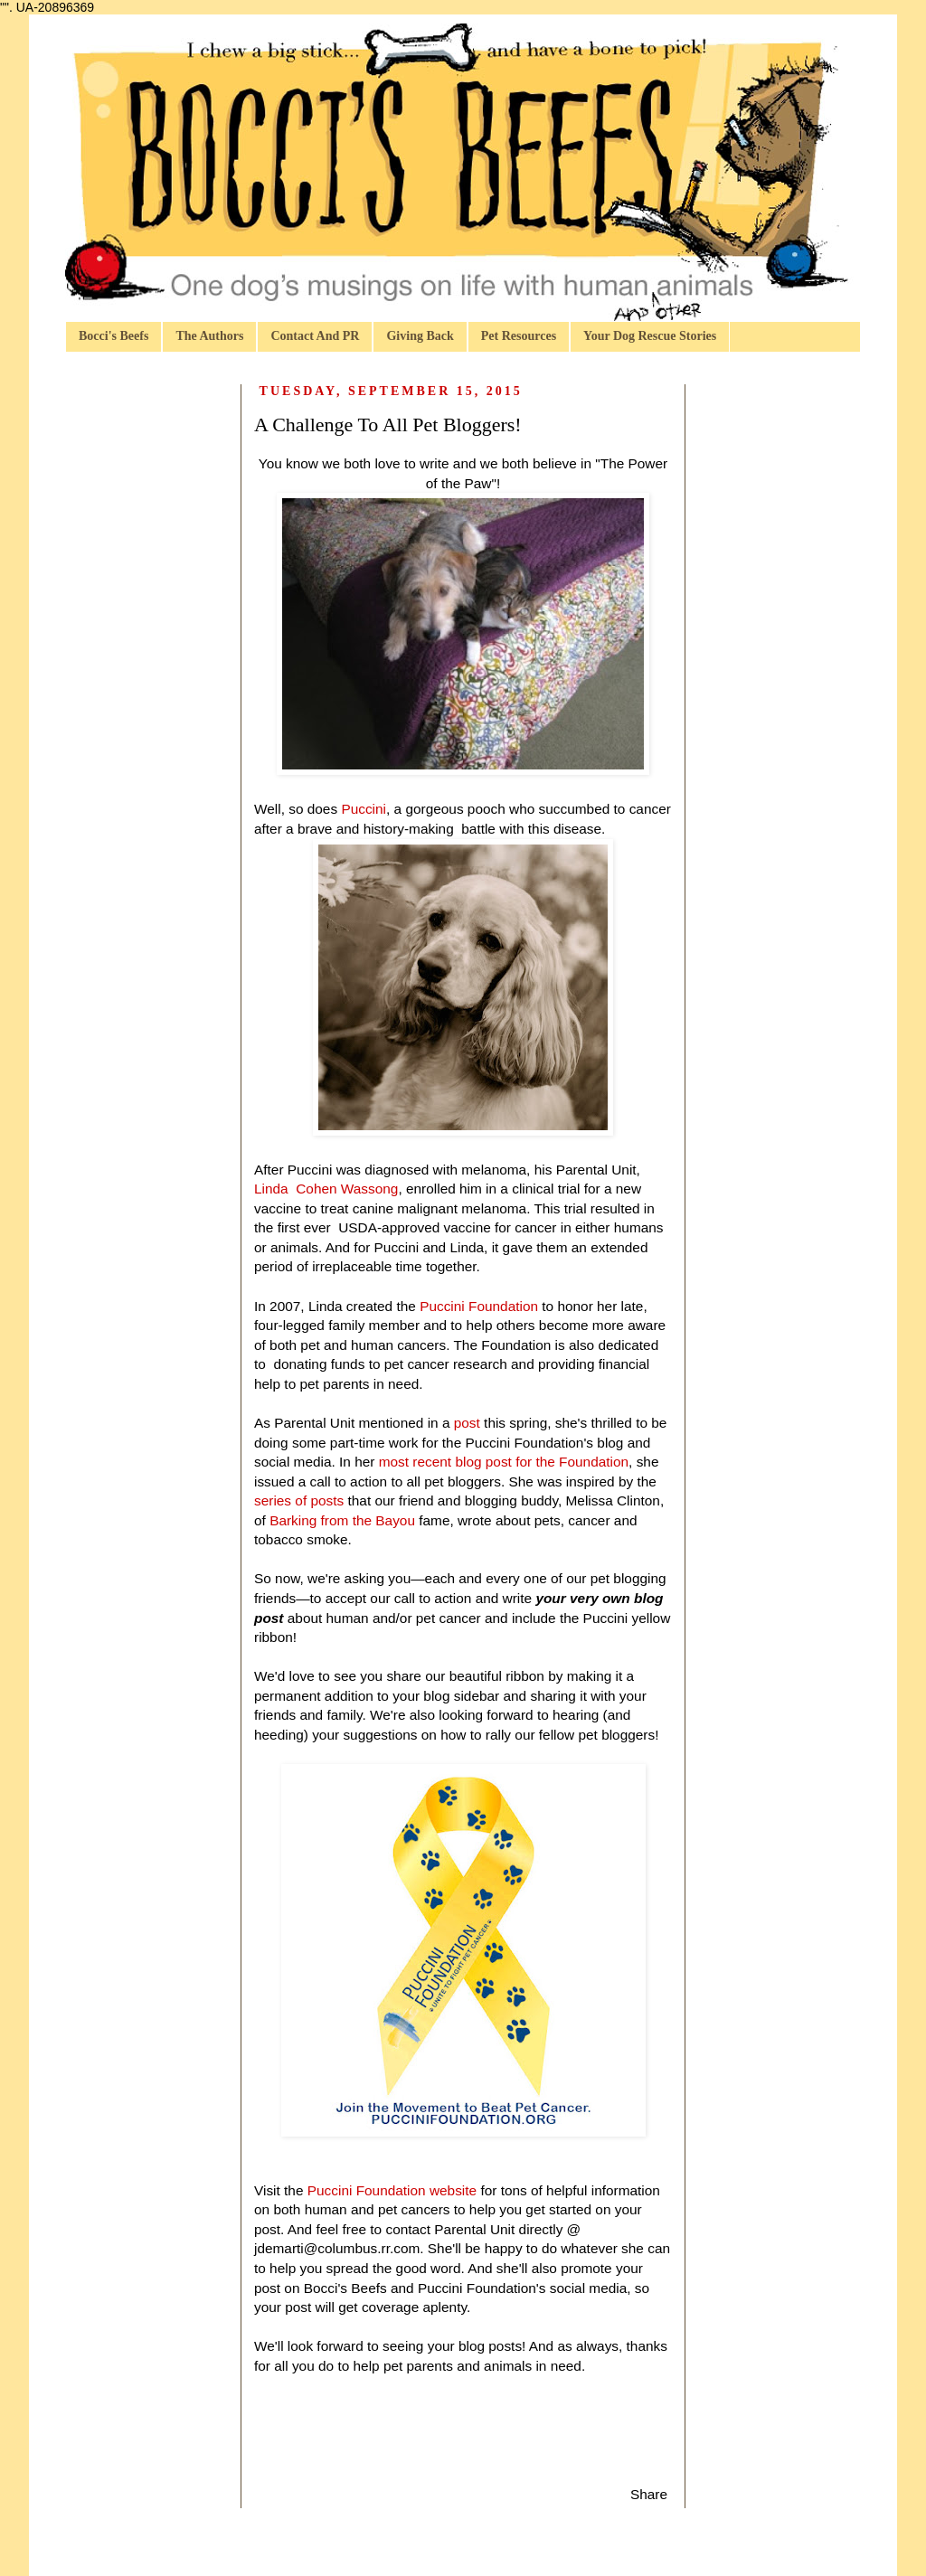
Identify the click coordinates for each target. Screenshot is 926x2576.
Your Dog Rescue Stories (649, 336)
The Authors (209, 336)
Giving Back (419, 336)
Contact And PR (314, 336)
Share (648, 2494)
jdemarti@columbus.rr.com (337, 2248)
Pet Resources (518, 336)
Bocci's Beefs (113, 336)
